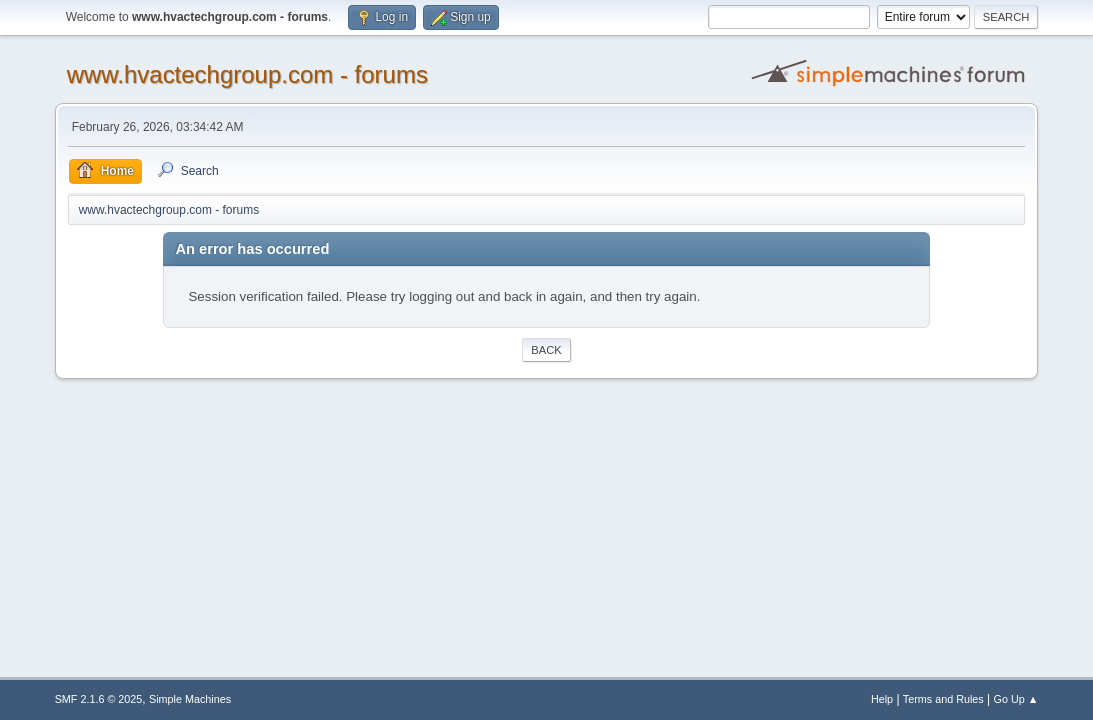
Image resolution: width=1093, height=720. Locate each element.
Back (546, 350)
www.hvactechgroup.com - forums (247, 74)
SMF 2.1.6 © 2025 (99, 699)
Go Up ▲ (1016, 699)
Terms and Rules (943, 699)
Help (882, 699)
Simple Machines (190, 699)
